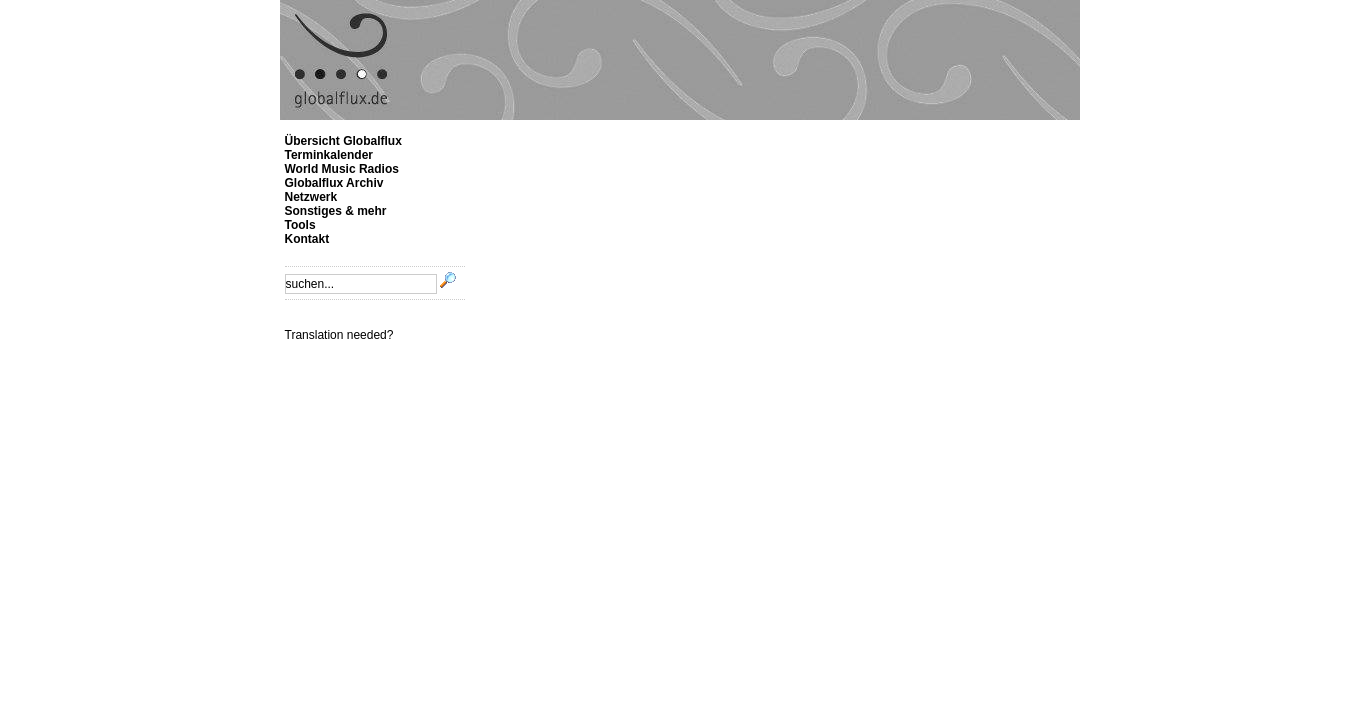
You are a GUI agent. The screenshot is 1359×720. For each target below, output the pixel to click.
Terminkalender (329, 155)
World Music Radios (342, 169)
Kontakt (307, 239)
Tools (300, 225)
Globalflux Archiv (334, 183)
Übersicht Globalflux (343, 141)
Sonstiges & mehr (336, 211)
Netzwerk (311, 197)
